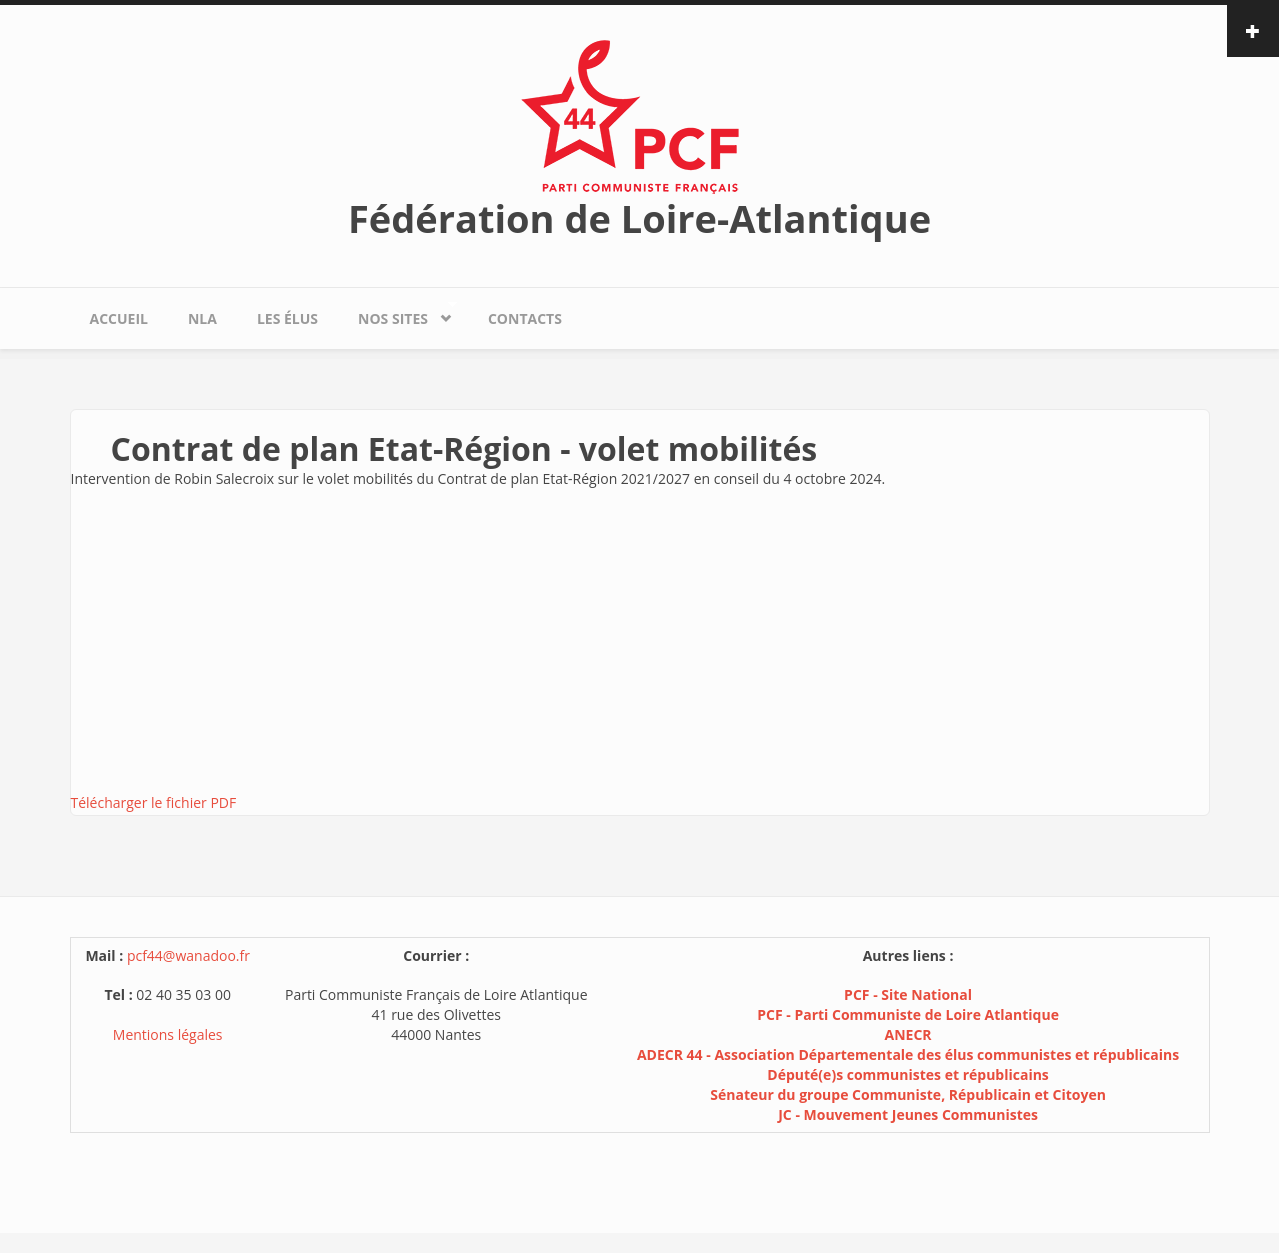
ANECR (908, 1034)
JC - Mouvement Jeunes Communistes (908, 1114)
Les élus (287, 318)
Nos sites (397, 313)
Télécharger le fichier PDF (154, 802)
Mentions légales (168, 1034)
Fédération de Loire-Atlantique (639, 218)
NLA (202, 318)
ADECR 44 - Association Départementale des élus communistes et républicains (908, 1054)
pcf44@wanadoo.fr (188, 955)
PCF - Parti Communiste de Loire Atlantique (908, 1014)
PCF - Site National (908, 994)
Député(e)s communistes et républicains (908, 1074)
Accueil (119, 318)
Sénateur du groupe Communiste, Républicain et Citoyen (908, 1094)
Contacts (525, 318)
